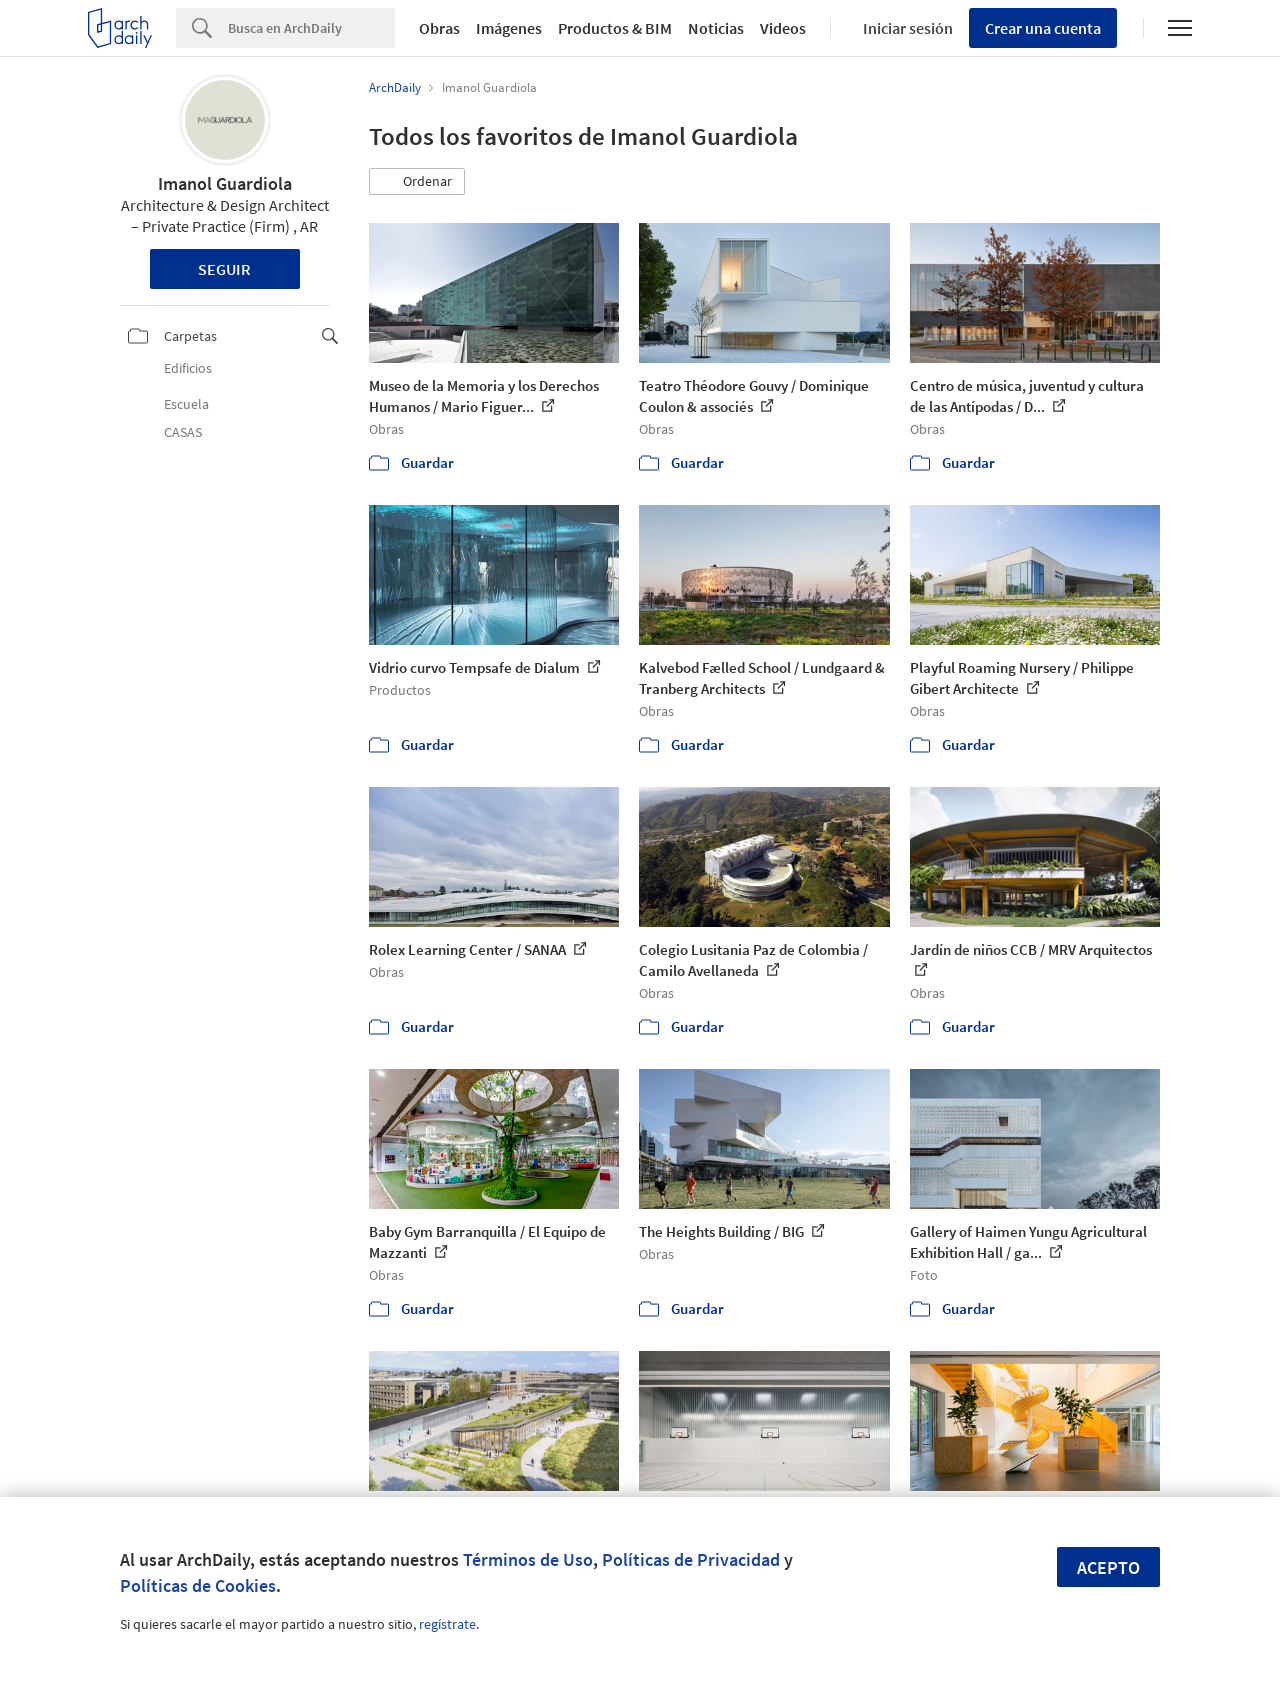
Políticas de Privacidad (691, 1559)
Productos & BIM (615, 28)
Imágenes (509, 28)
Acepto (1108, 1567)
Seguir (224, 269)
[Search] (311, 28)
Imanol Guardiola (225, 183)
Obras (439, 28)
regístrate (447, 1624)
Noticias (716, 28)
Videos (783, 28)
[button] (417, 182)
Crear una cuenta (1043, 28)
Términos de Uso (528, 1559)
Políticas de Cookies (198, 1585)
